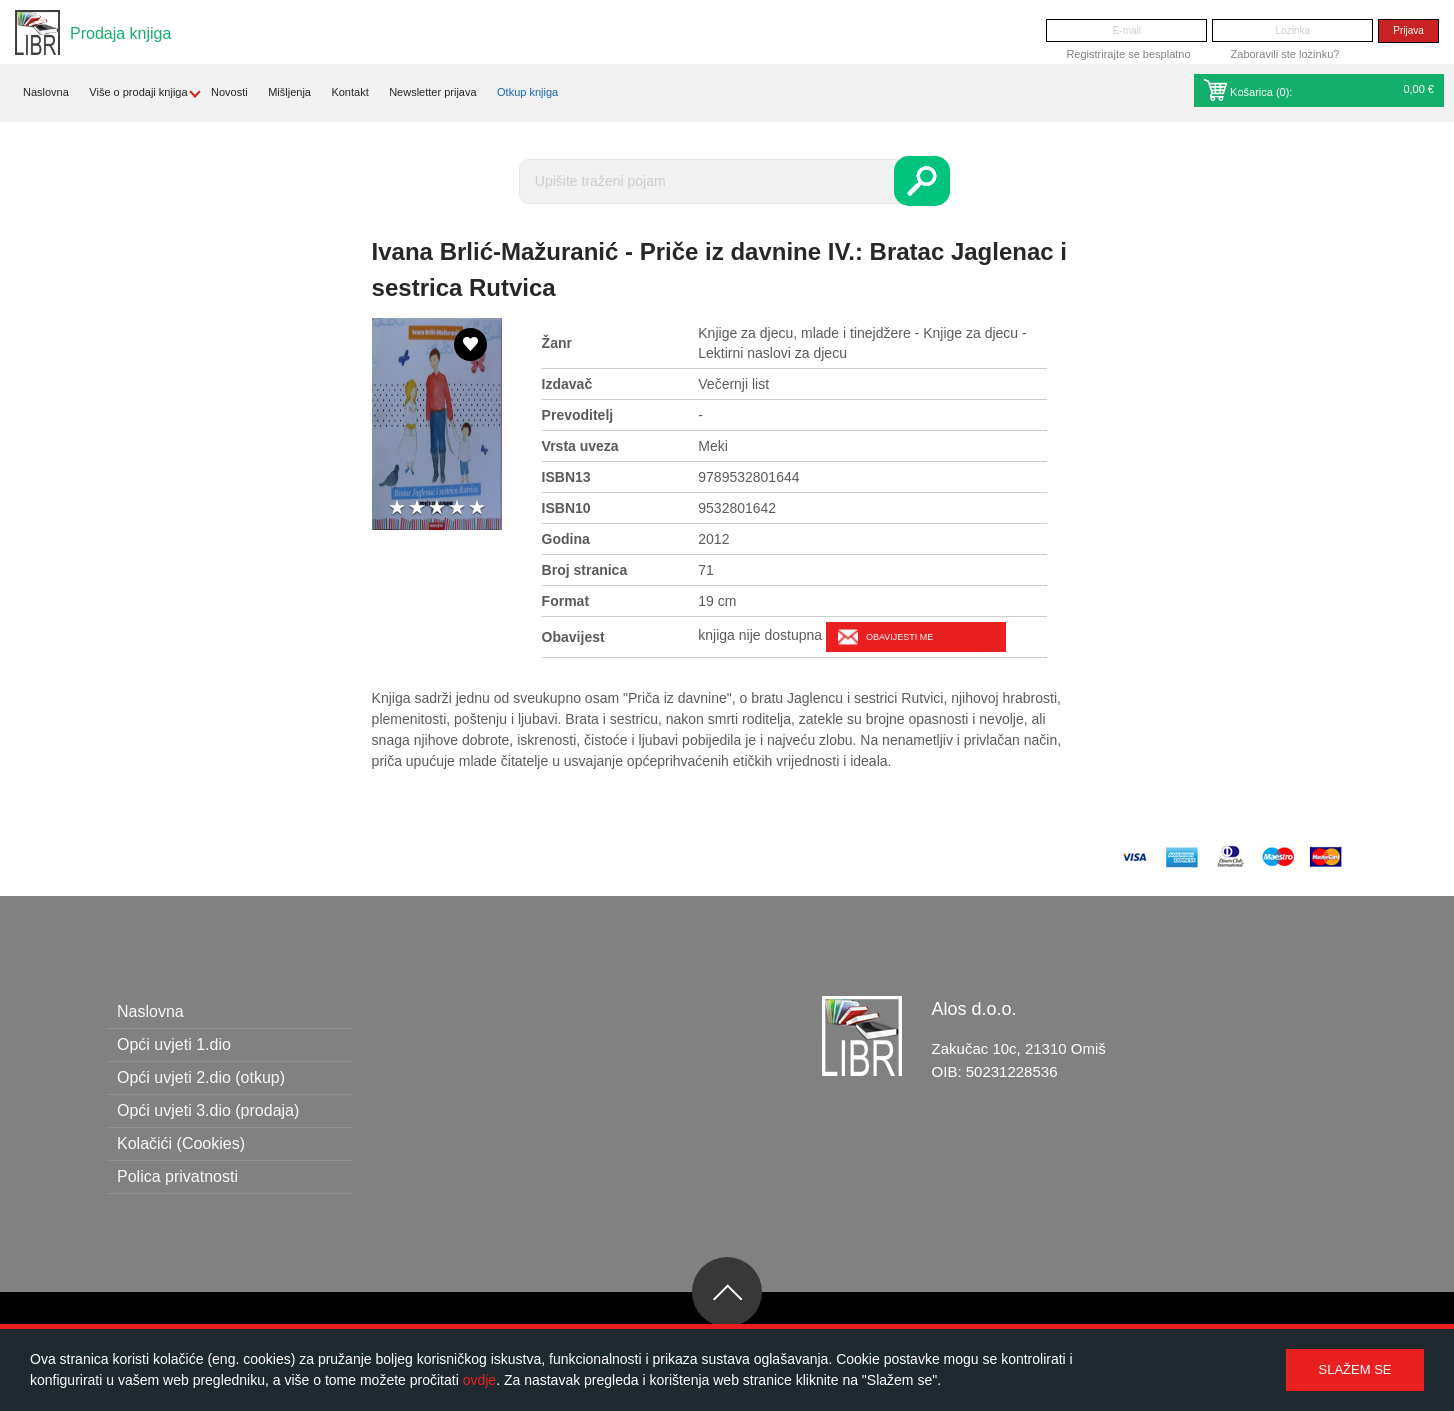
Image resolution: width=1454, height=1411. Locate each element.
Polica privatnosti (177, 1176)
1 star (397, 508)
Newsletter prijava (432, 92)
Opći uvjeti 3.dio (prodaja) (208, 1110)
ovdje (479, 1380)
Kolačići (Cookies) (181, 1143)
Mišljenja (289, 92)
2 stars (417, 508)
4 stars (457, 508)
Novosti (229, 92)
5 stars (477, 508)
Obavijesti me (899, 637)
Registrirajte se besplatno (1128, 54)
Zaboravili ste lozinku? (1285, 54)
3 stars (437, 508)
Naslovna (46, 92)
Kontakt (349, 92)
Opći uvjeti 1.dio (174, 1044)
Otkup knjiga (527, 92)
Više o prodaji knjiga (138, 92)
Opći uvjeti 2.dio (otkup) (201, 1077)
